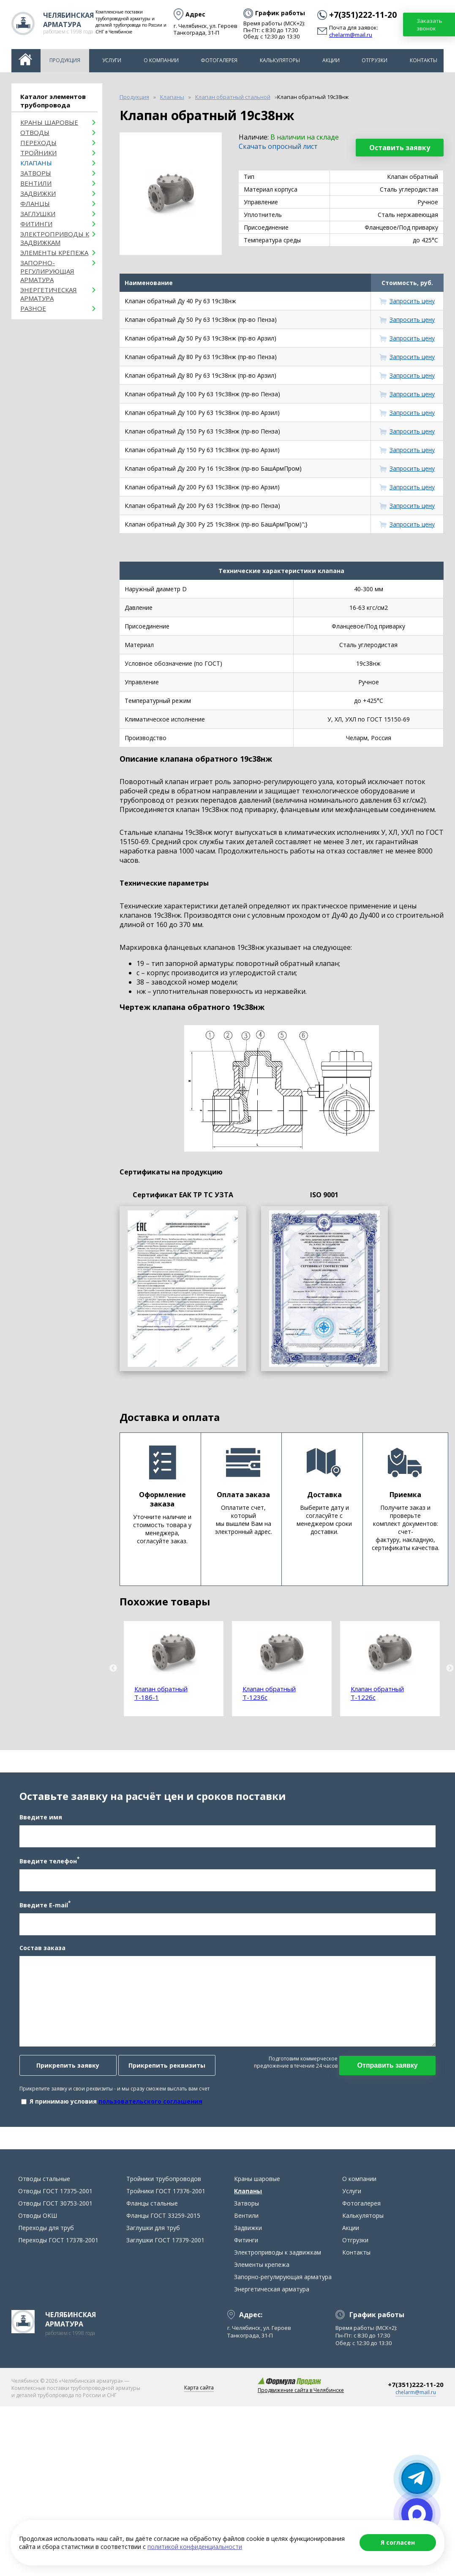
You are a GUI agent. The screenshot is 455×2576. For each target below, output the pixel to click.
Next (450, 1668)
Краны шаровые (49, 122)
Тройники (38, 152)
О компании (161, 60)
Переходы (38, 142)
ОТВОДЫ (34, 132)
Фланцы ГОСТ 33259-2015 (163, 2223)
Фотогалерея (219, 60)
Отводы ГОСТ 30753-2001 (55, 2211)
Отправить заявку (389, 2069)
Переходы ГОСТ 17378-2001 (58, 2248)
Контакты (423, 60)
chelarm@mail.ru (350, 35)
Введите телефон (48, 1864)
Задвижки (38, 193)
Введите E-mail (43, 1908)
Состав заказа (41, 1952)
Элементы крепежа (54, 252)
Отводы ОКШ (37, 2223)
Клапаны (36, 163)
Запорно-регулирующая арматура (47, 271)
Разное (33, 308)
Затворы (35, 173)
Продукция (64, 60)
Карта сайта (199, 2395)
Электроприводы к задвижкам (54, 238)
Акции (331, 60)
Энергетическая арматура (48, 293)
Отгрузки (374, 60)
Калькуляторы (280, 60)
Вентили (36, 183)
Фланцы (35, 203)
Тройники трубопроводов (163, 2187)
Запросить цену (412, 301)
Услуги (111, 60)
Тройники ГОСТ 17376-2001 (165, 2199)
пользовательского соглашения (149, 2105)
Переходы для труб (46, 2236)
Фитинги (36, 223)
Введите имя (39, 1821)
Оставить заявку (399, 147)
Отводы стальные (44, 2187)
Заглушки (37, 213)
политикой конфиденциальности (194, 2547)
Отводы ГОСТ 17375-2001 (55, 2199)
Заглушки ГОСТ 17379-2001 (165, 2248)
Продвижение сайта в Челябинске (301, 2398)
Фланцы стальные (152, 2211)
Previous (113, 1668)
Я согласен (398, 2542)
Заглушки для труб (153, 2236)
